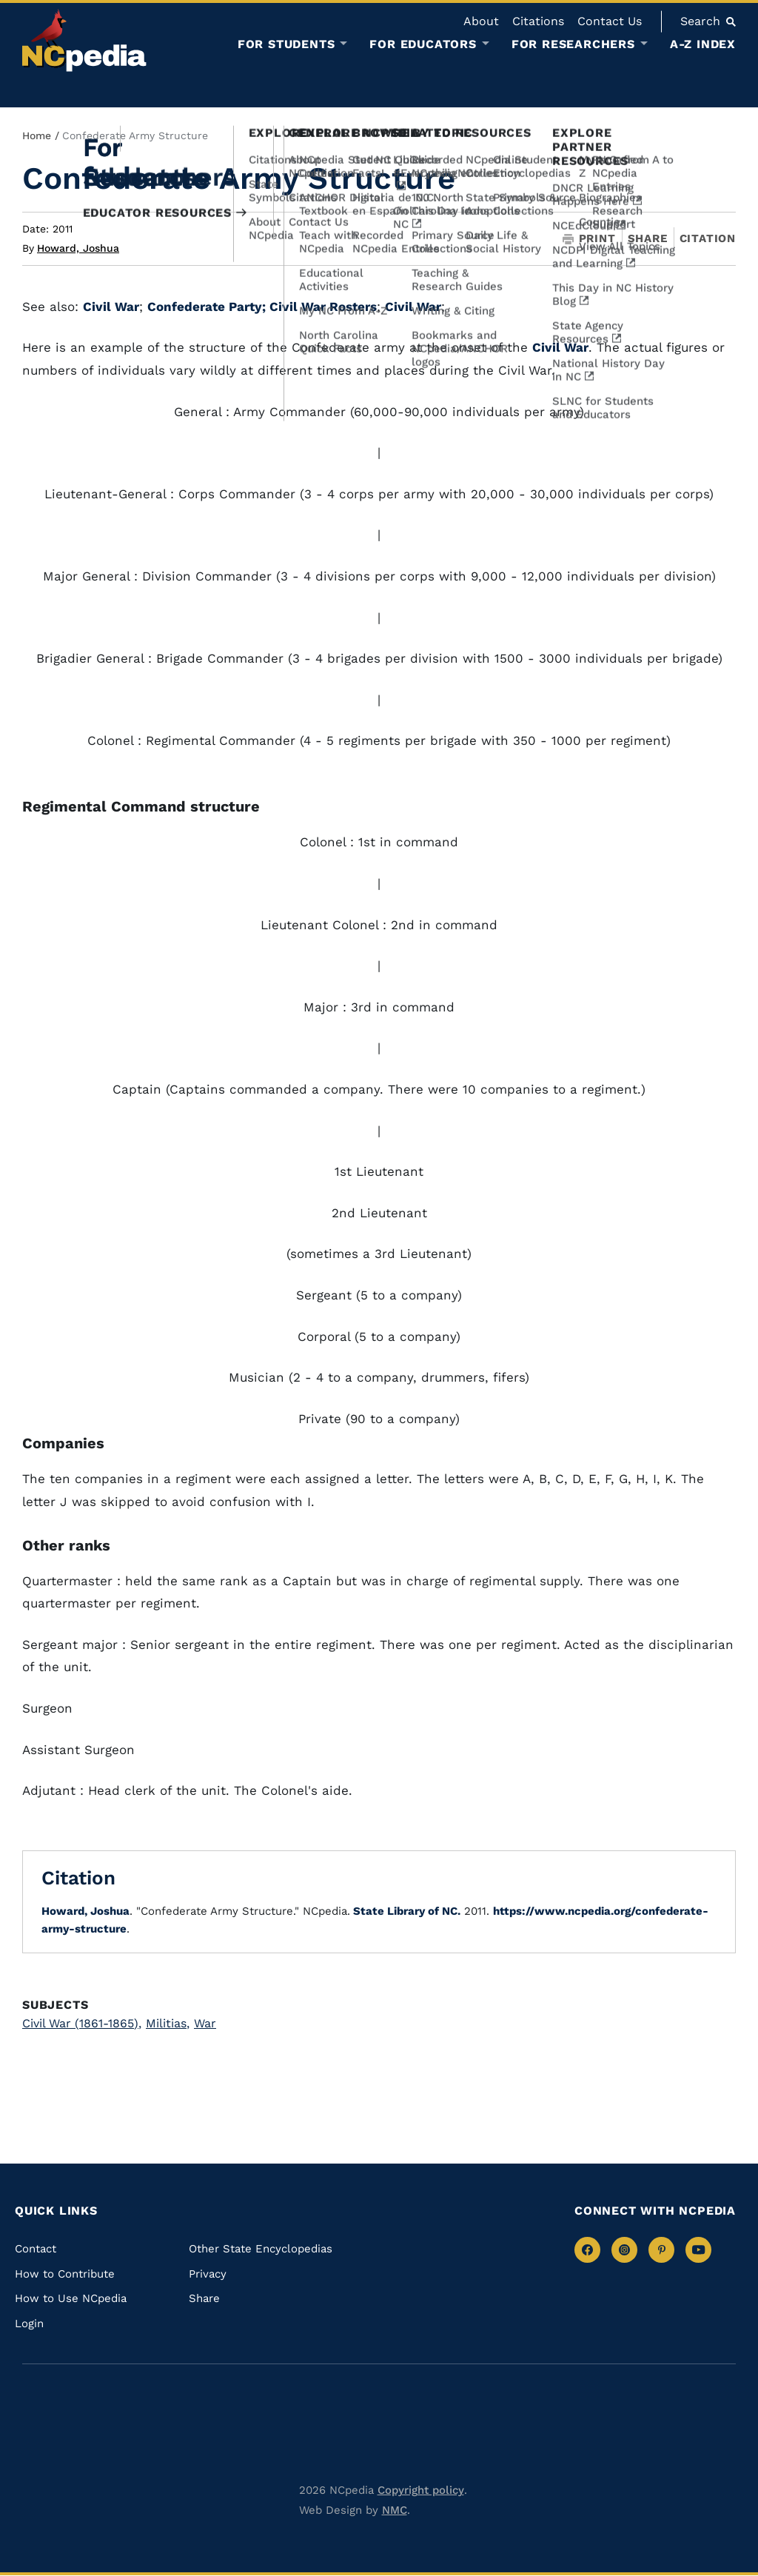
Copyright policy (421, 2490)
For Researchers (573, 44)
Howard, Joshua (78, 248)
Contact (35, 2248)
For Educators (422, 44)
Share (648, 238)
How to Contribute (65, 2274)
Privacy (208, 2274)
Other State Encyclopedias (260, 2248)
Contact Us (609, 21)
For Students (286, 44)
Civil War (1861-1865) (81, 2023)
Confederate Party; (208, 306)
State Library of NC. (405, 1911)
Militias (168, 2023)
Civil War (111, 306)
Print (589, 238)
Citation (708, 238)
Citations (538, 21)
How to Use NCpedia (71, 2298)
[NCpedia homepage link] (84, 40)
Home (36, 135)
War (205, 2023)
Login (29, 2323)
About (481, 21)
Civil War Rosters (323, 306)
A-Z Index (703, 44)
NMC (394, 2510)
